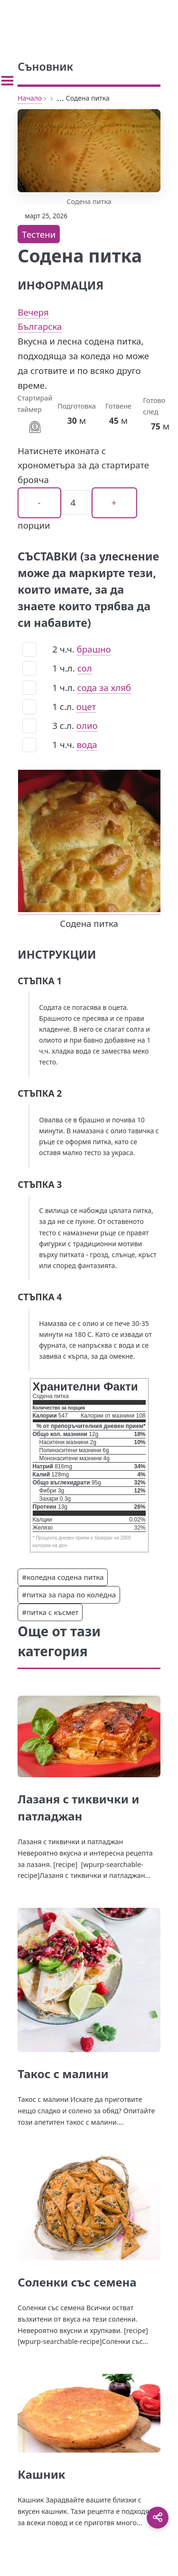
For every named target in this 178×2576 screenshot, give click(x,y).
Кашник (41, 2474)
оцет (86, 706)
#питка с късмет (50, 1612)
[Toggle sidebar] (7, 80)
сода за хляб (104, 687)
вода (87, 744)
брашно (94, 649)
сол (84, 668)
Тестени (39, 234)
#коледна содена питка (62, 1577)
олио (87, 725)
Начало (30, 98)
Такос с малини (63, 2073)
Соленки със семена (77, 2282)
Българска (40, 326)
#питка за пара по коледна (69, 1594)
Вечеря (33, 312)
